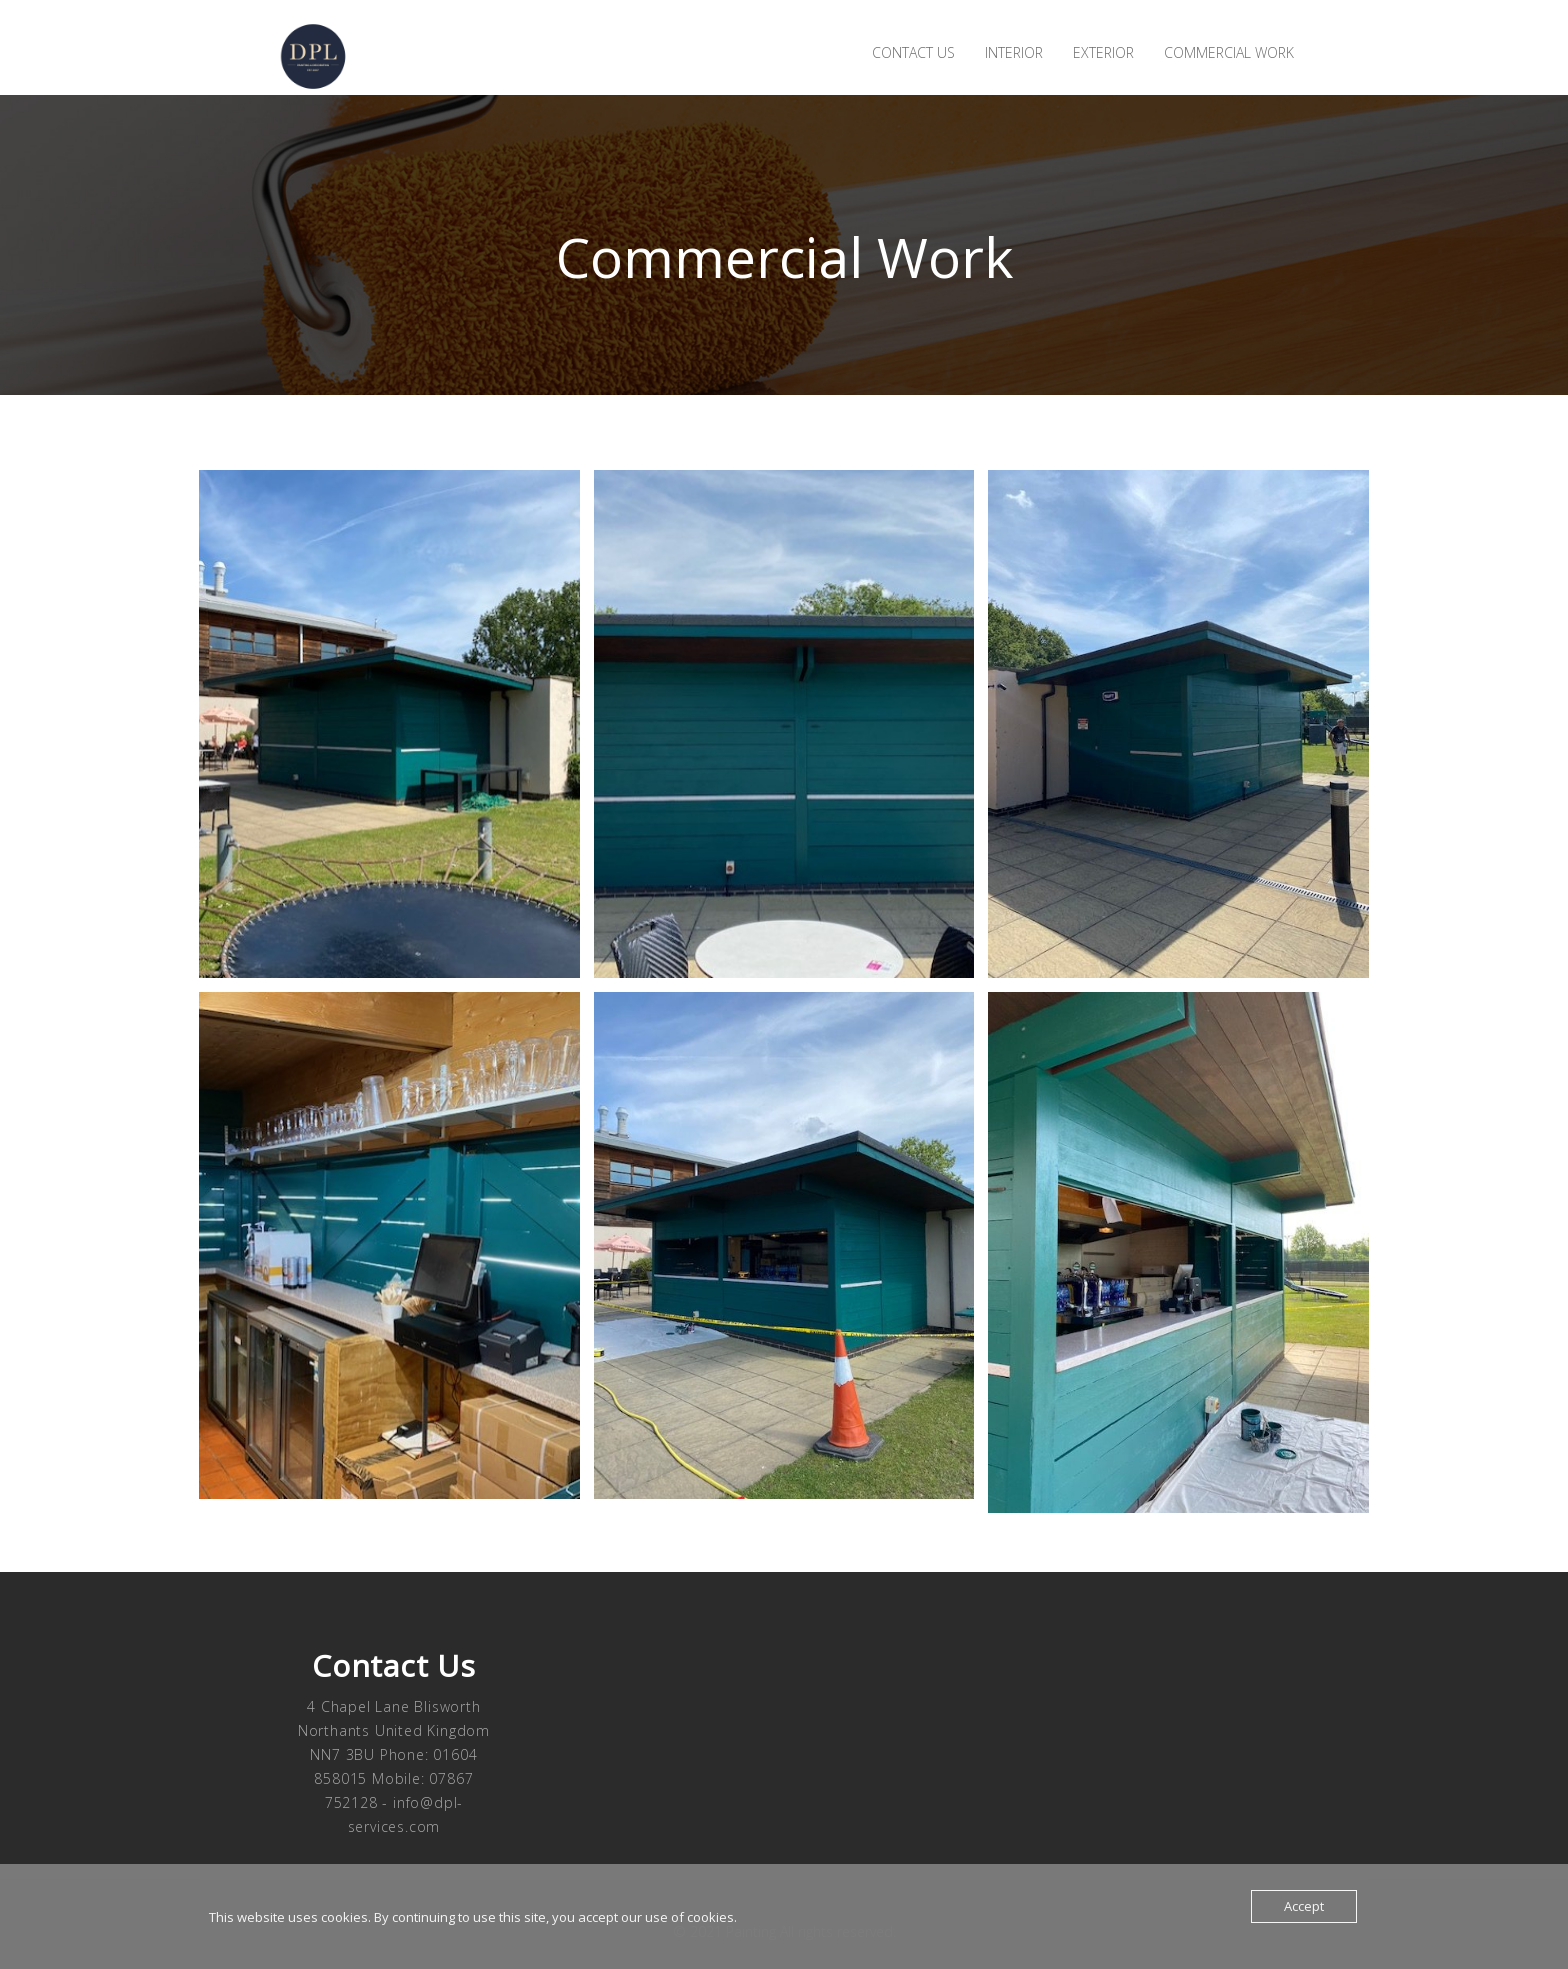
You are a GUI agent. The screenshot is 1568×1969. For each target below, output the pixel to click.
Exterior (1103, 52)
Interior (1014, 52)
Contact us (913, 52)
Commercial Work (1229, 52)
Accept (1304, 1906)
